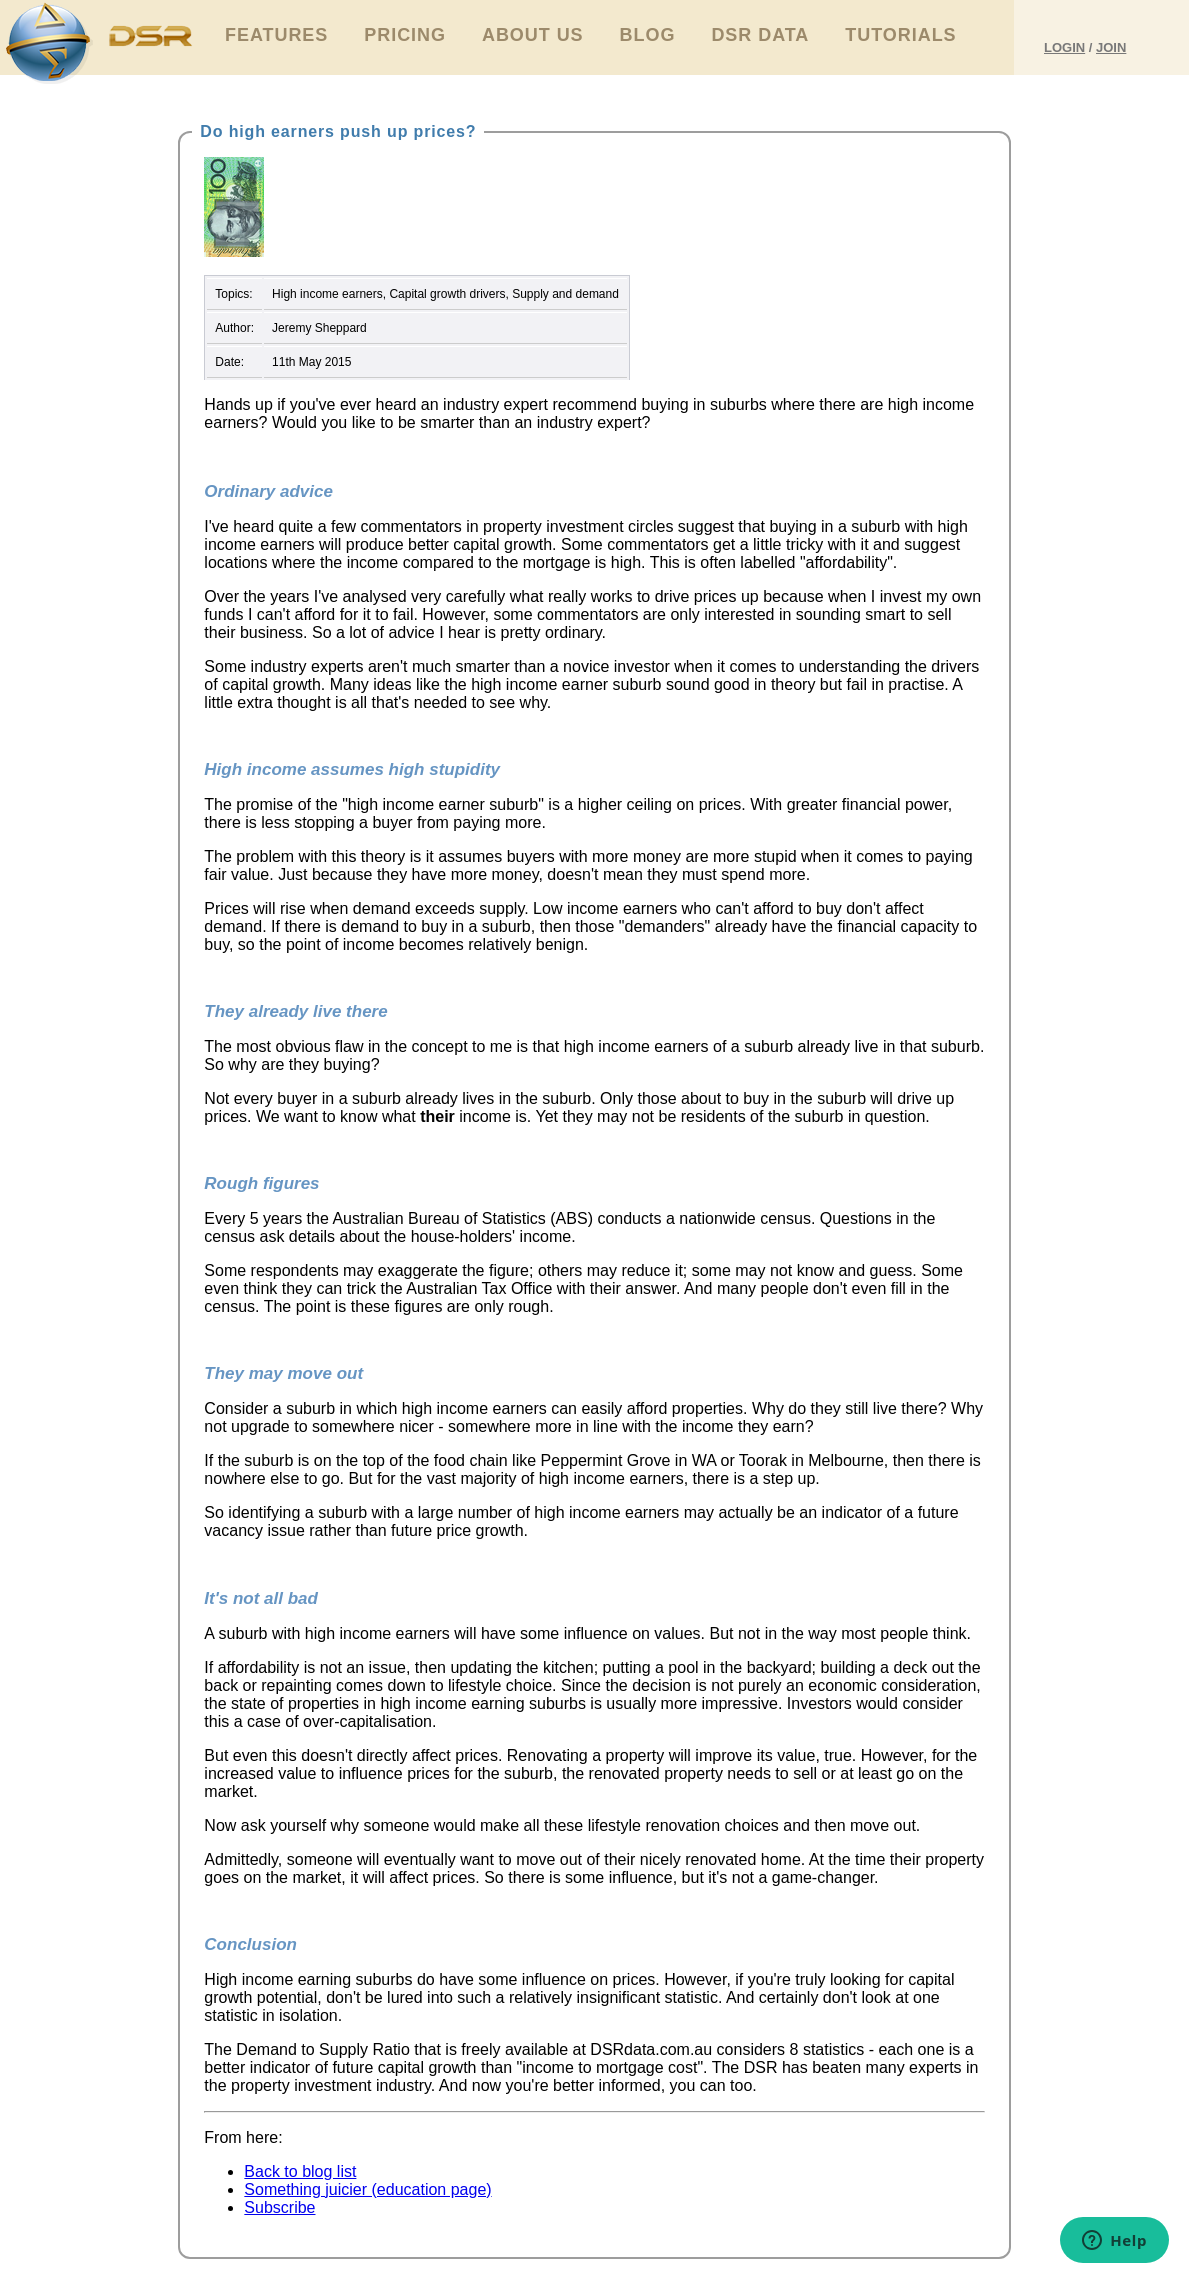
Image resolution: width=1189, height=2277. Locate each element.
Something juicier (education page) (367, 2189)
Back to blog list (300, 2171)
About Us (533, 35)
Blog (648, 35)
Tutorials (900, 35)
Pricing (405, 35)
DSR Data (760, 35)
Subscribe (279, 2207)
